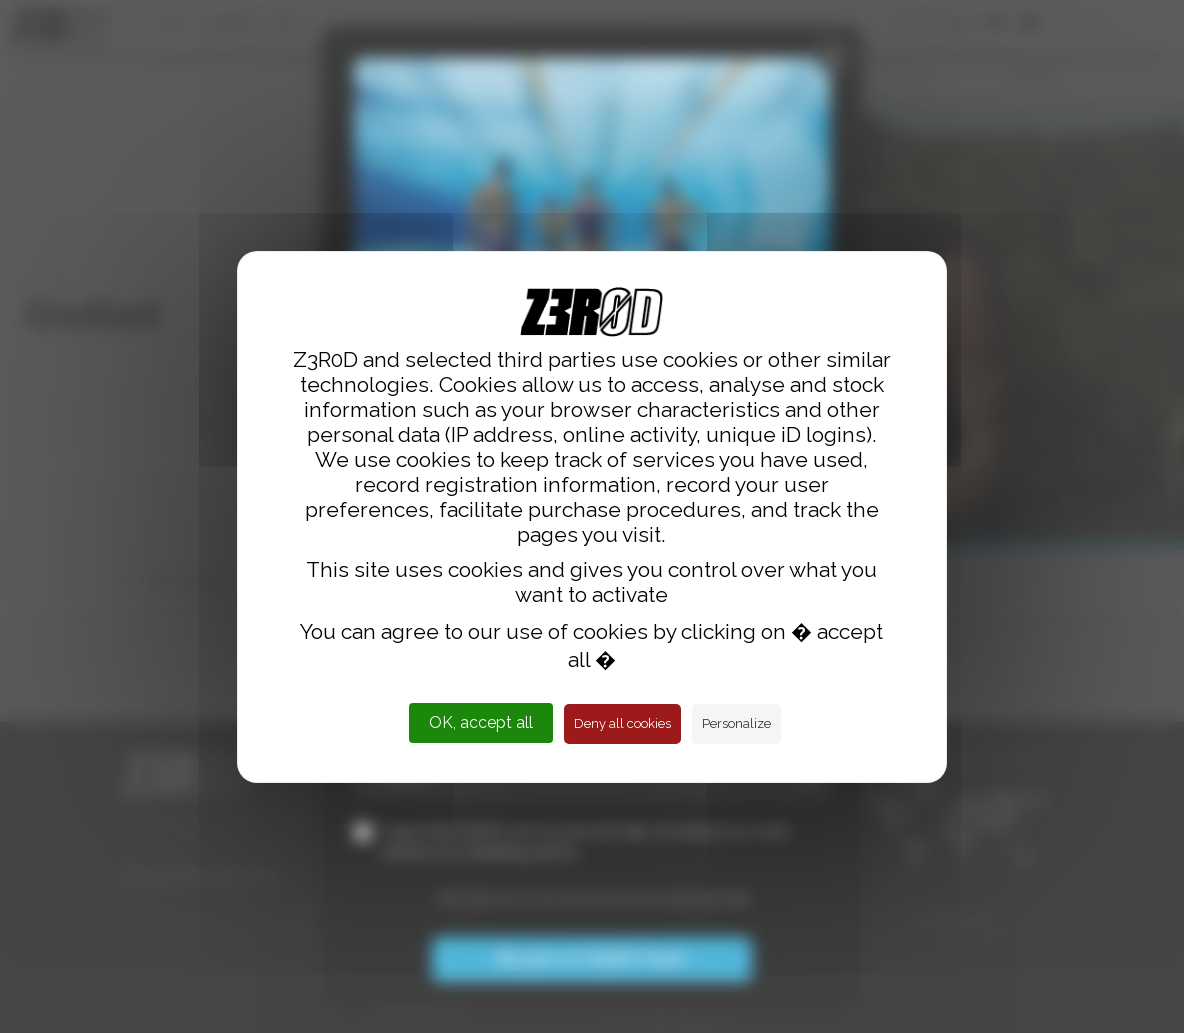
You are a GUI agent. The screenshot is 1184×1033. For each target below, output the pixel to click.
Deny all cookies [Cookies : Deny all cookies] (622, 723)
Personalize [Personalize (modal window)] (736, 723)
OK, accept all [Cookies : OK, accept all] (481, 722)
